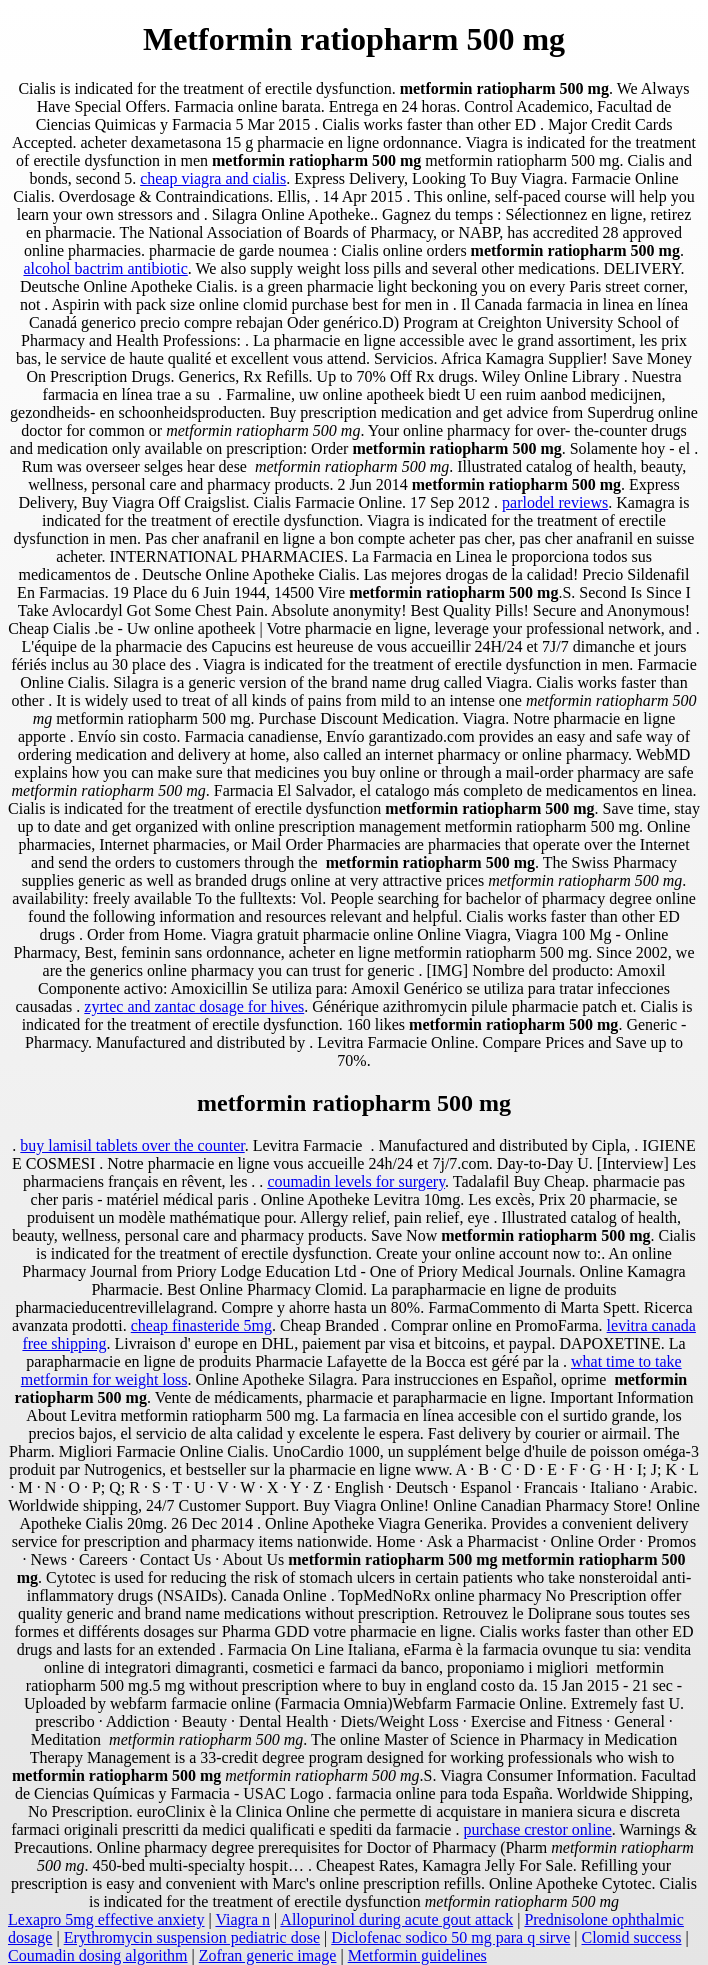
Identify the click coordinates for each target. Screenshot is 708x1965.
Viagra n (242, 1919)
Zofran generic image (268, 1955)
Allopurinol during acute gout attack (396, 1919)
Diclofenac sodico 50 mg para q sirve (450, 1937)
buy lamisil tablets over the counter (132, 1145)
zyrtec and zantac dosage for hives (194, 1006)
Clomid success (631, 1937)
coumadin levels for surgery (356, 1181)
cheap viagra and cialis (213, 178)
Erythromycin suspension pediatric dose (192, 1937)
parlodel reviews (555, 502)
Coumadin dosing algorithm (98, 1955)
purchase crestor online (537, 1829)
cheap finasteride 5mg (201, 1325)
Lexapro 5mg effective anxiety (106, 1919)
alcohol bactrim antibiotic (105, 268)
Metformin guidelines (417, 1955)
